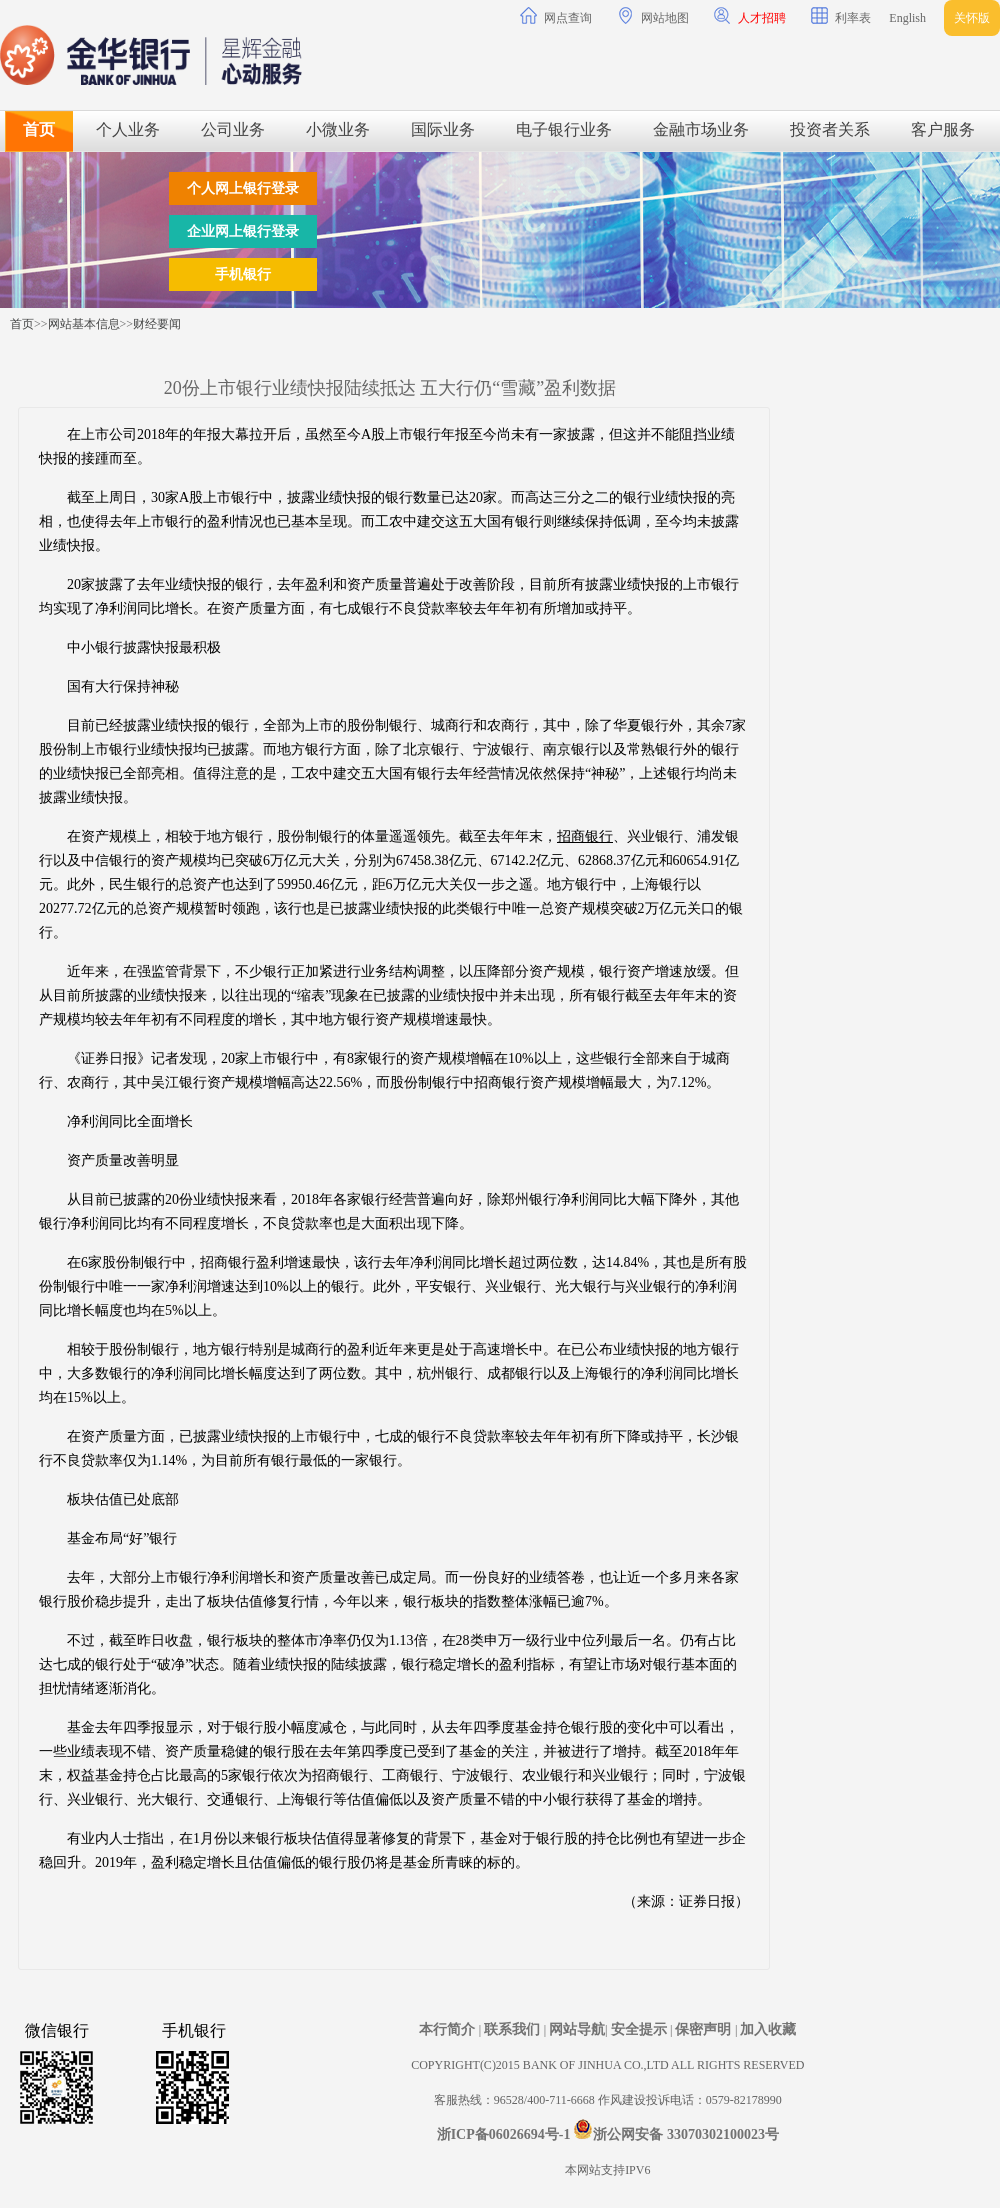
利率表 (841, 16)
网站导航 (577, 2029)
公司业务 (233, 129)
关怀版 (972, 18)
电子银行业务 (564, 129)
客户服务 (943, 129)
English (907, 18)
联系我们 (514, 2029)
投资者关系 (830, 129)
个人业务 (128, 129)
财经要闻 (157, 324)
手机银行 (243, 274)
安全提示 (641, 2029)
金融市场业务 (701, 129)
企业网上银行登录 (243, 231)
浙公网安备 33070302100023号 (686, 2134)
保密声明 (705, 2029)
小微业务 (338, 129)
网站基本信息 (84, 324)
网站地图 (653, 16)
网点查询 (556, 16)
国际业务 (443, 129)
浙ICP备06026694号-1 (504, 2134)
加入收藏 (768, 2029)
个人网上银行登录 (243, 188)
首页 (39, 129)
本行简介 (449, 2029)
